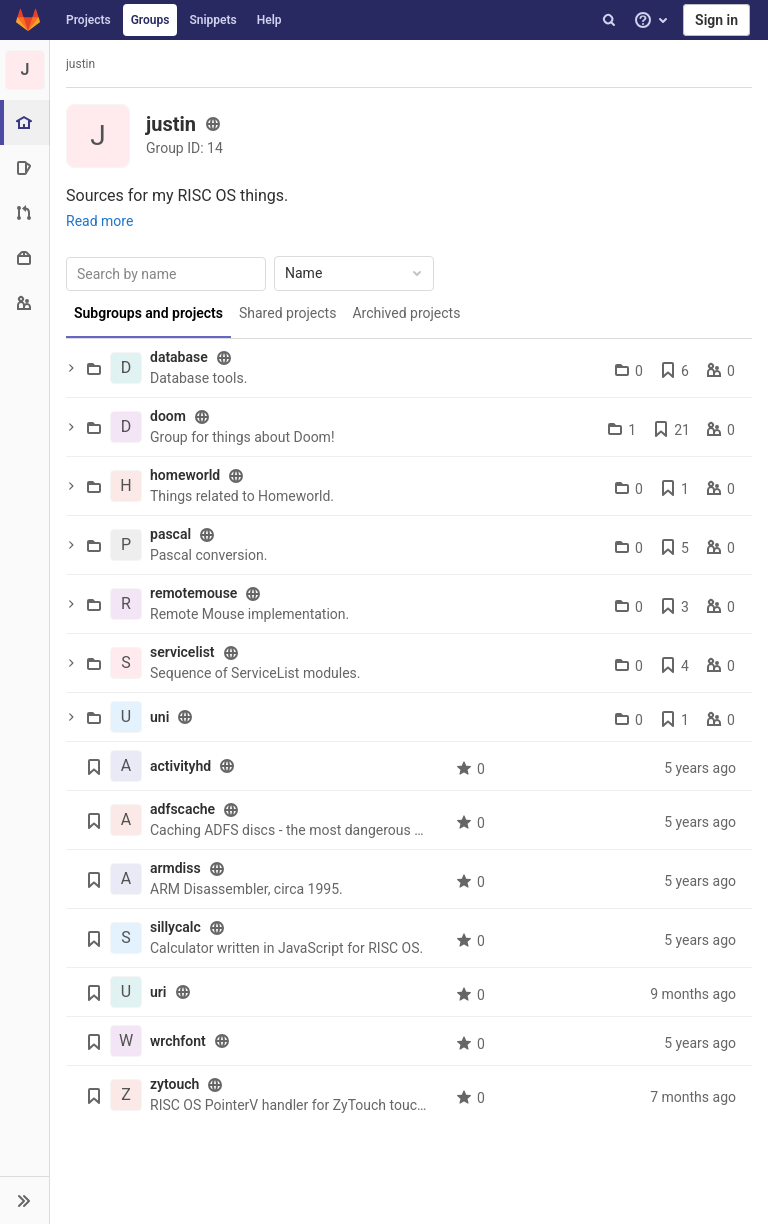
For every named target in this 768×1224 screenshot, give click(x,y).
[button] (24, 1200)
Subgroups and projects (148, 313)
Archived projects (406, 313)
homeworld (185, 475)
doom (168, 416)
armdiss (175, 868)
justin (80, 64)
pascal (170, 534)
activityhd (180, 766)
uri (158, 992)
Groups (150, 20)
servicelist (182, 652)
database (179, 357)
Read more (99, 221)
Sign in (716, 20)
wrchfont (178, 1041)
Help (269, 20)
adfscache (182, 809)
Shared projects (287, 313)
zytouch (174, 1084)
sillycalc (175, 927)
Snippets (212, 20)
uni (159, 717)
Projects (88, 20)
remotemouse (193, 593)
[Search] (609, 20)
